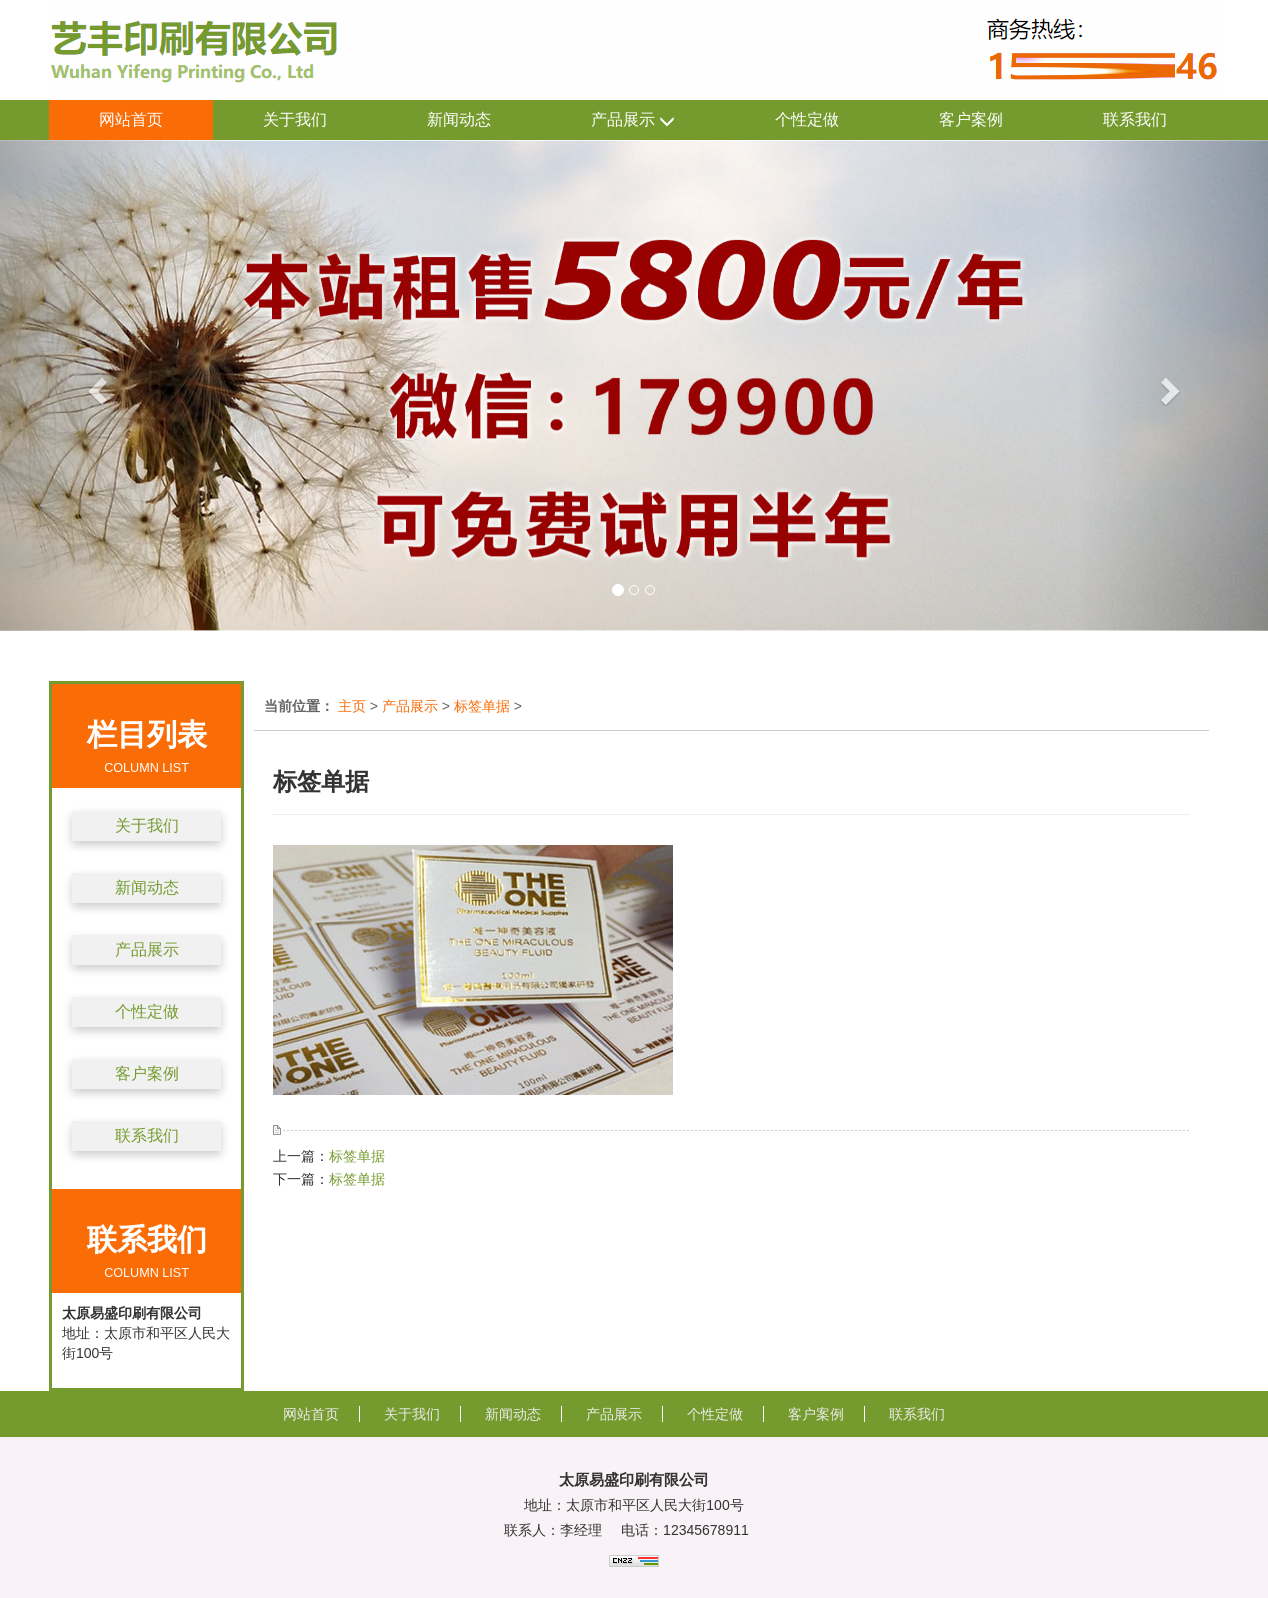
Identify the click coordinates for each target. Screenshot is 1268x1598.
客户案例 (971, 119)
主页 (352, 706)
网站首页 (131, 119)
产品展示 (633, 120)
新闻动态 (459, 119)
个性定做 (807, 119)
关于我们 (295, 119)
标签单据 (482, 706)
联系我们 (1135, 119)
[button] (95, 385)
